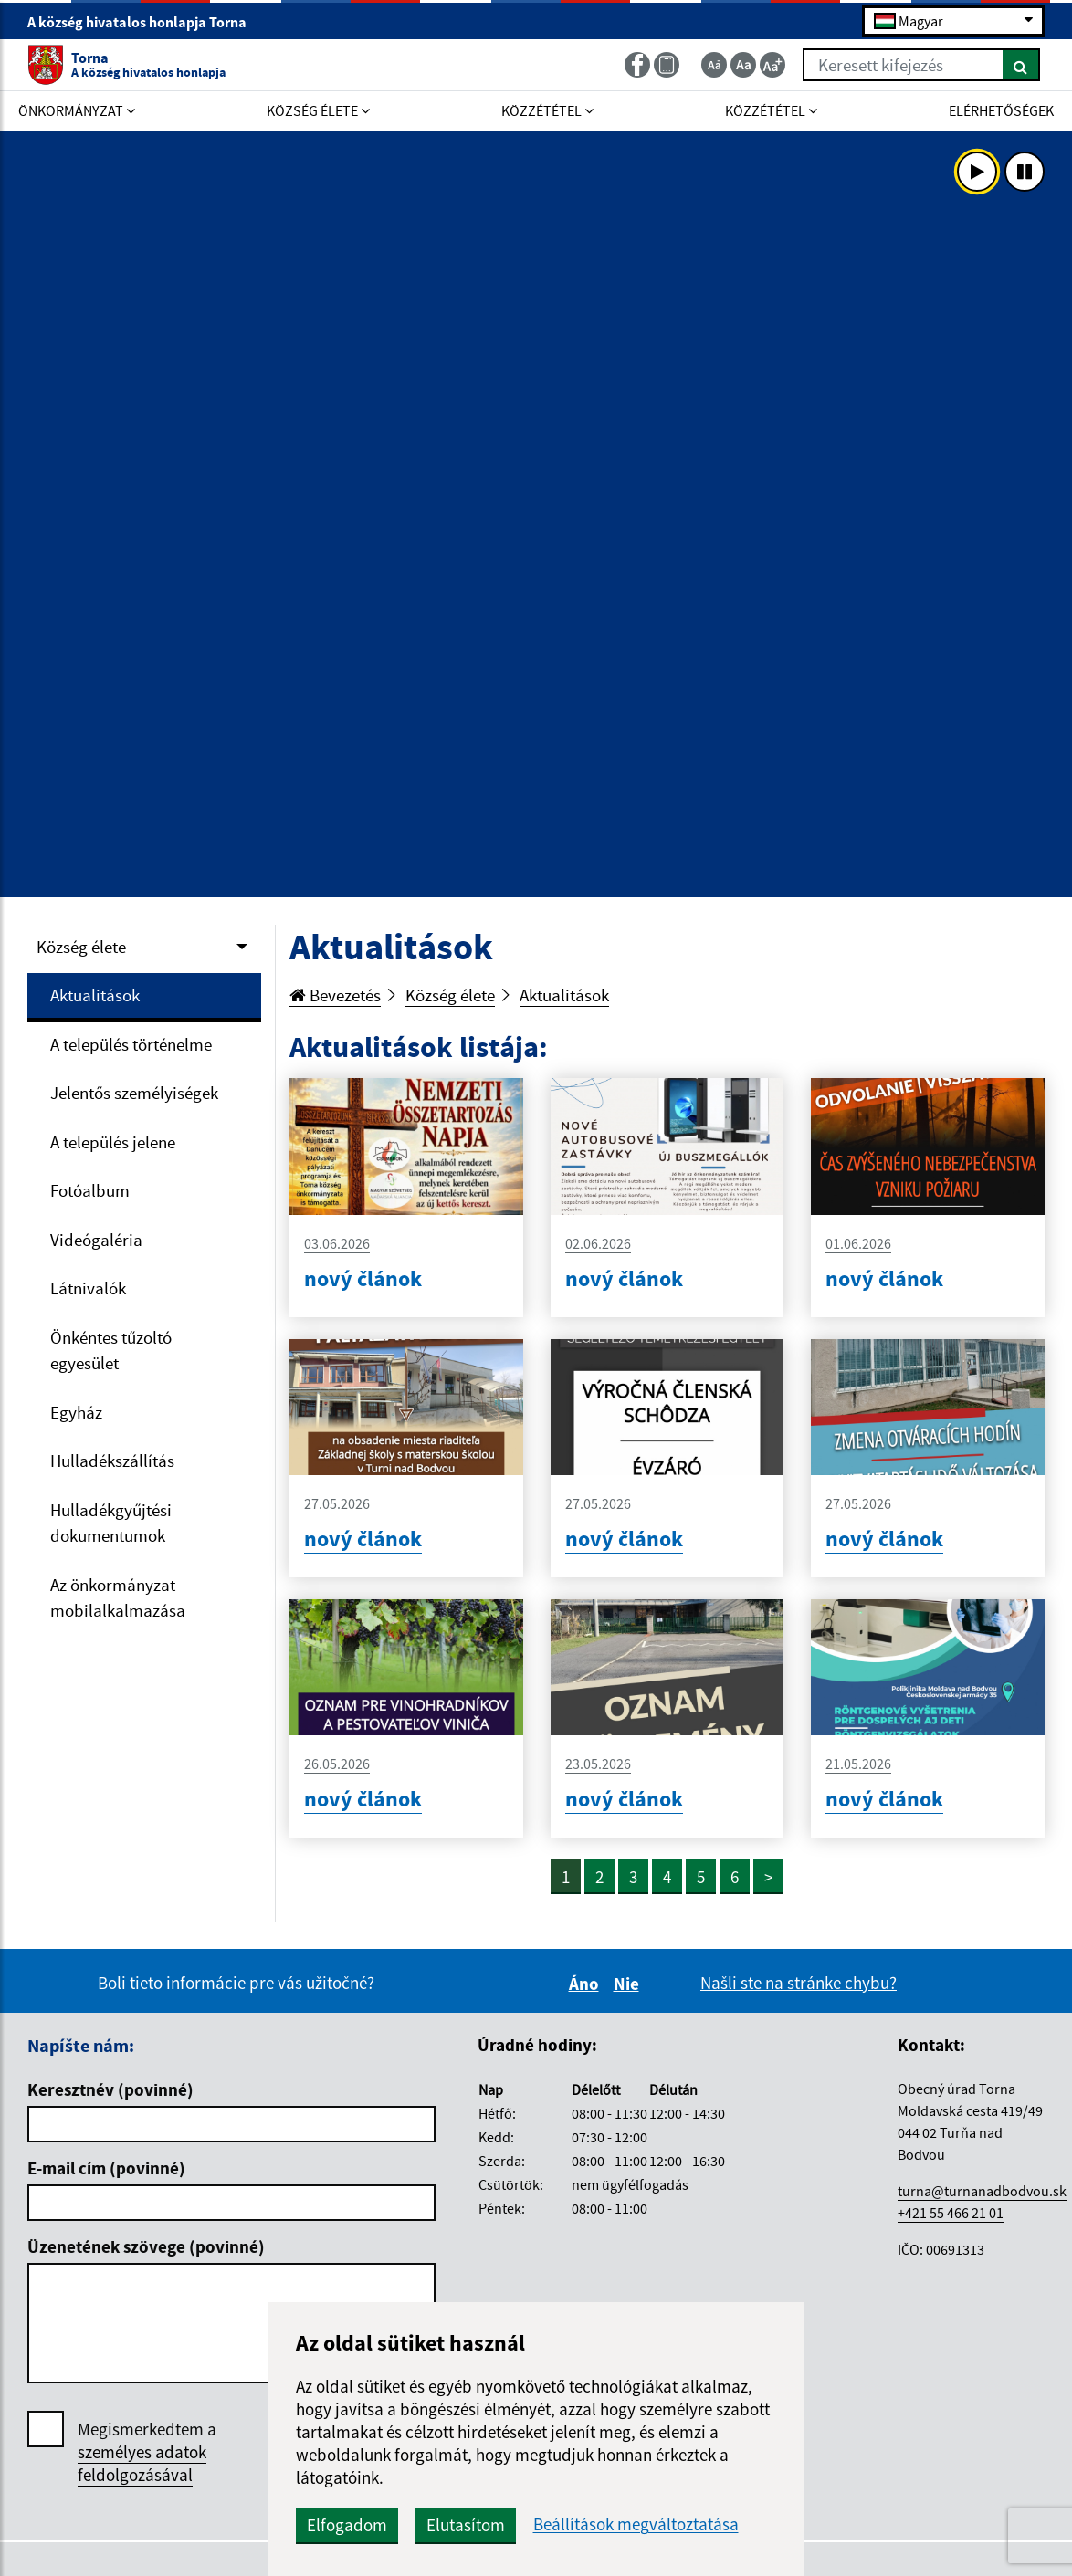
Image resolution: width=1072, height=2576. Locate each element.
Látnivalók (88, 1288)
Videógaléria (96, 1240)
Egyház (76, 1412)
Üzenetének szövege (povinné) (146, 2246)
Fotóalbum (90, 1190)
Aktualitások (95, 995)
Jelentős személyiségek (134, 1093)
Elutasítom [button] (465, 2525)
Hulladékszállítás (112, 1460)
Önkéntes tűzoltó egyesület (111, 1350)
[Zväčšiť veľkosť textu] (772, 65)
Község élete (81, 947)
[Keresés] (1021, 64)
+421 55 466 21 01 (951, 2213)
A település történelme (131, 1044)
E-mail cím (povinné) (106, 2168)
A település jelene (112, 1142)
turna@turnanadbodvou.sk (982, 2191)
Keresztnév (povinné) (110, 2089)
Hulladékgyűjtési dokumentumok (111, 1523)
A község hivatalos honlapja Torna (144, 22)
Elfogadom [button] (347, 2525)
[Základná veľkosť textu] (743, 65)
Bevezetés (335, 995)
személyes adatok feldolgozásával (142, 2463)
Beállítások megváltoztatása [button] (636, 2524)
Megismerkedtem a (147, 2452)
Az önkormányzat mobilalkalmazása (117, 1598)
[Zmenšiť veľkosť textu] (714, 65)
